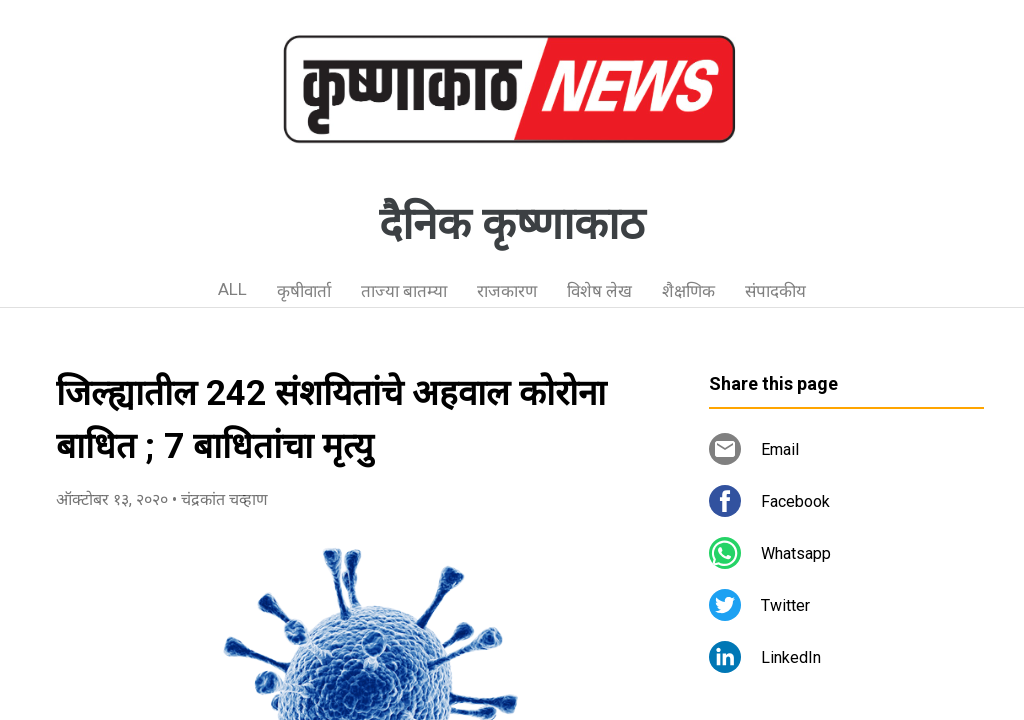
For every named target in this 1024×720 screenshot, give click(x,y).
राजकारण (507, 291)
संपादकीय (775, 291)
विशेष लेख (599, 291)
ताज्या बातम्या (404, 291)
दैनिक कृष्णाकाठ (512, 224)
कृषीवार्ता (304, 291)
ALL (232, 289)
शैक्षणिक (688, 291)
